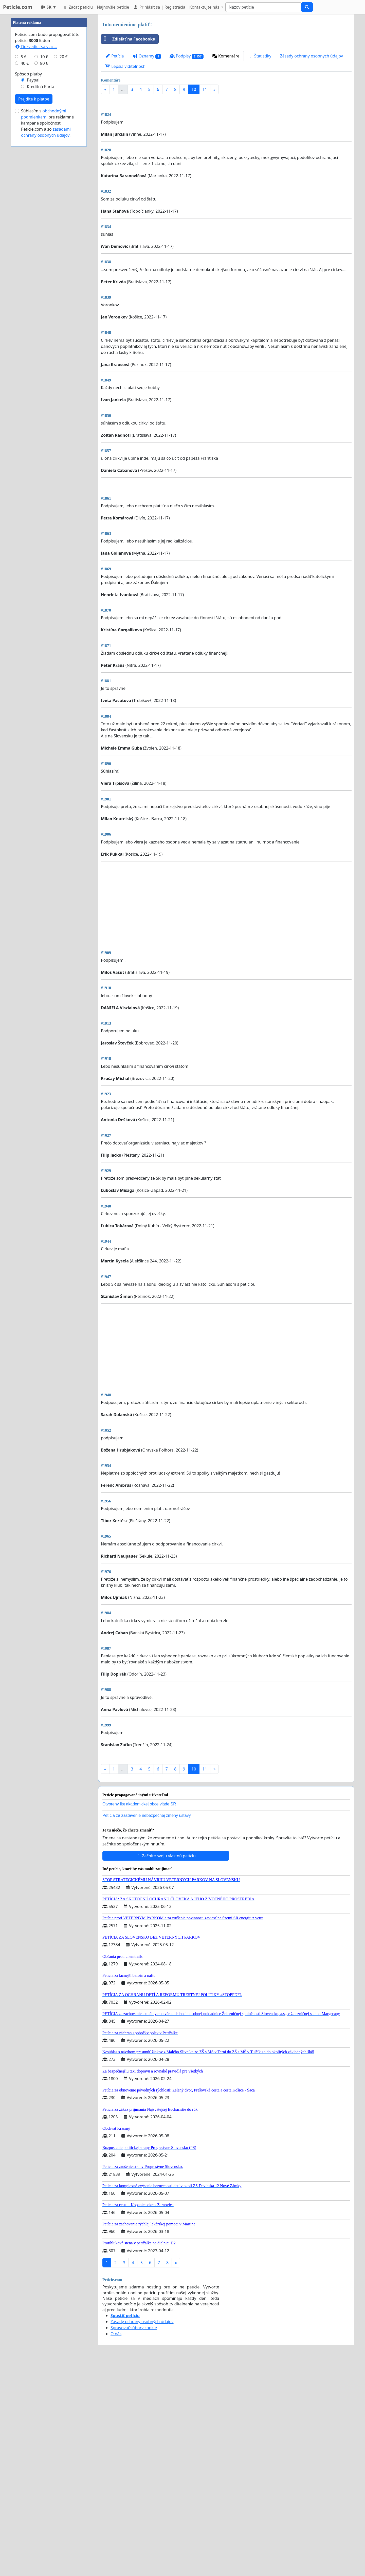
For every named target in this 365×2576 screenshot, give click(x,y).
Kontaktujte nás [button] (204, 7)
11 (205, 89)
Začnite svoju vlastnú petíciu (166, 2068)
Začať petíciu (78, 7)
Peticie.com (17, 7)
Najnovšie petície (113, 7)
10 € (44, 208)
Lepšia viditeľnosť (124, 66)
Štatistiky (259, 56)
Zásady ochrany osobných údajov (311, 56)
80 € (44, 215)
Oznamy (147, 56)
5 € (23, 208)
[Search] (263, 7)
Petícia (114, 56)
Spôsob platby (28, 226)
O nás (116, 2546)
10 (193, 89)
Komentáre (226, 56)
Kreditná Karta (40, 238)
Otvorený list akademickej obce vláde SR (139, 2017)
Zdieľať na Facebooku (128, 39)
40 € (25, 215)
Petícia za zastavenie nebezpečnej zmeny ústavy (146, 2028)
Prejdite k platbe (33, 251)
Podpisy (186, 56)
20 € (64, 208)
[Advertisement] (226, 137)
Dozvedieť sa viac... (36, 198)
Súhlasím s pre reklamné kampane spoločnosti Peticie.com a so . (47, 275)
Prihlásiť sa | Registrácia (159, 7)
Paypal (33, 232)
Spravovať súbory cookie (134, 2540)
